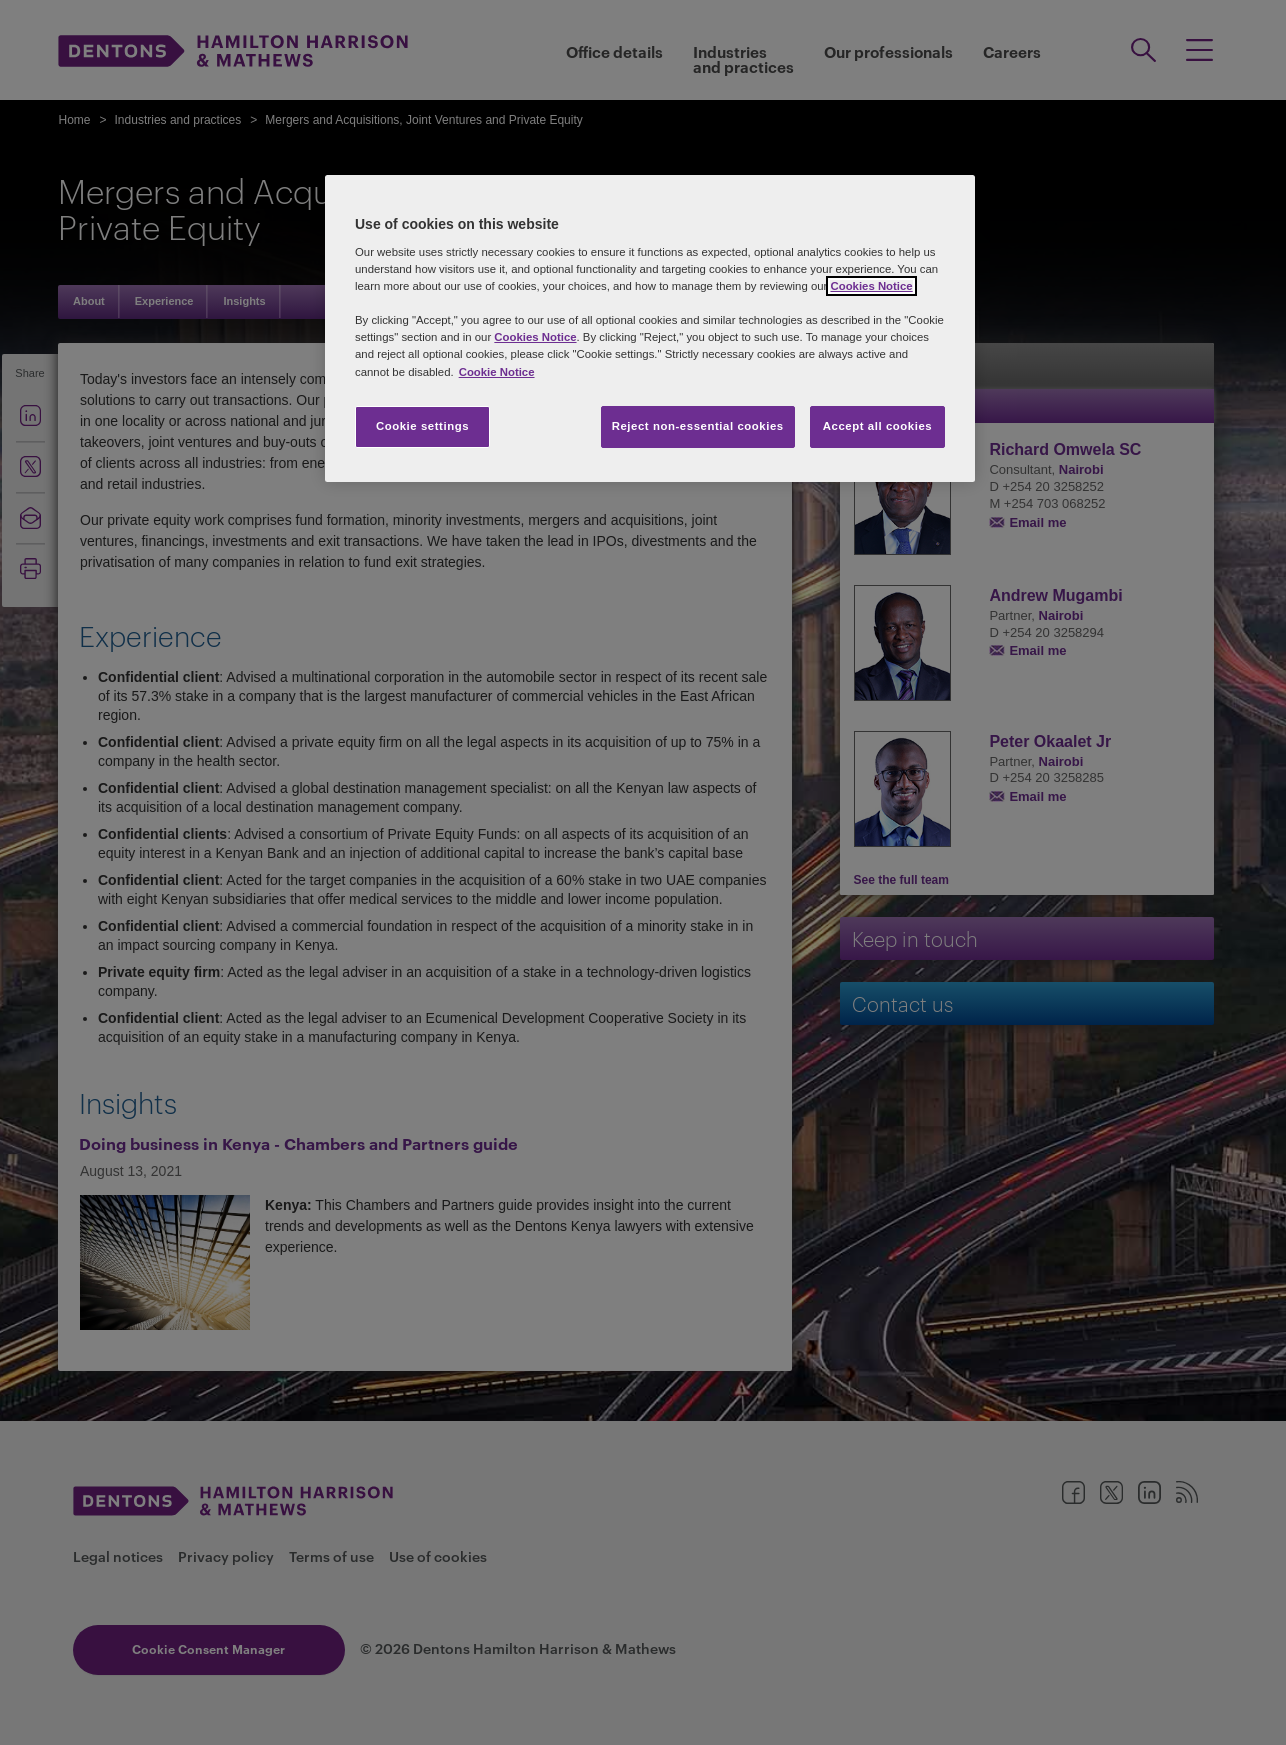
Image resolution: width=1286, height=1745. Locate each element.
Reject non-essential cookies (698, 426)
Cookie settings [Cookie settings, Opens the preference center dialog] (422, 426)
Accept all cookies (878, 426)
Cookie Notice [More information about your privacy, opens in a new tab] (497, 372)
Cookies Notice (871, 286)
